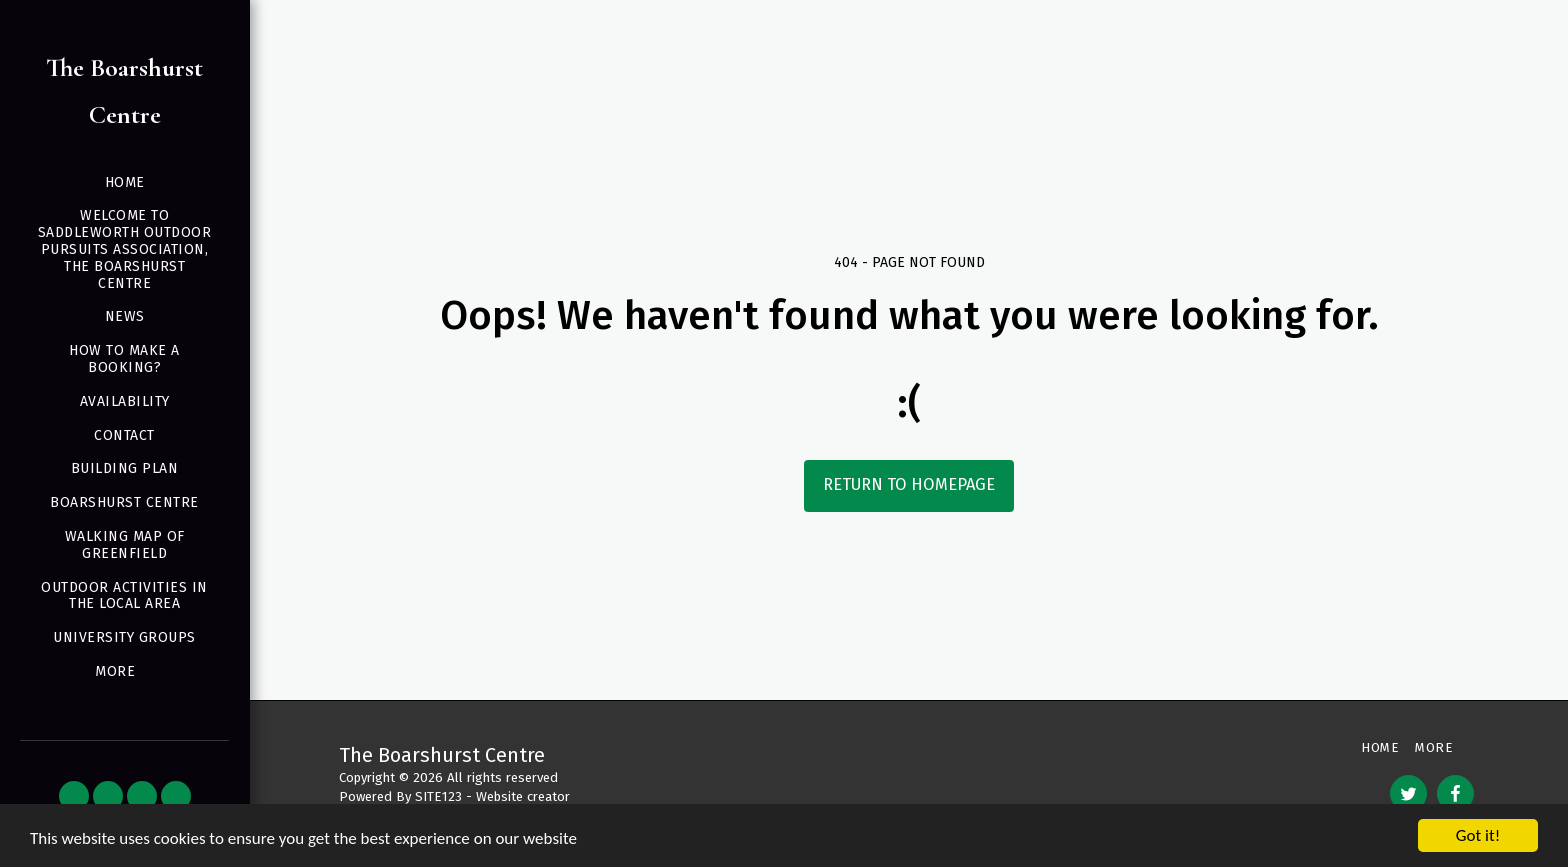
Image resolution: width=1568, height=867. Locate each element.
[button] (74, 796)
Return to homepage (909, 484)
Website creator (523, 796)
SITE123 (438, 796)
